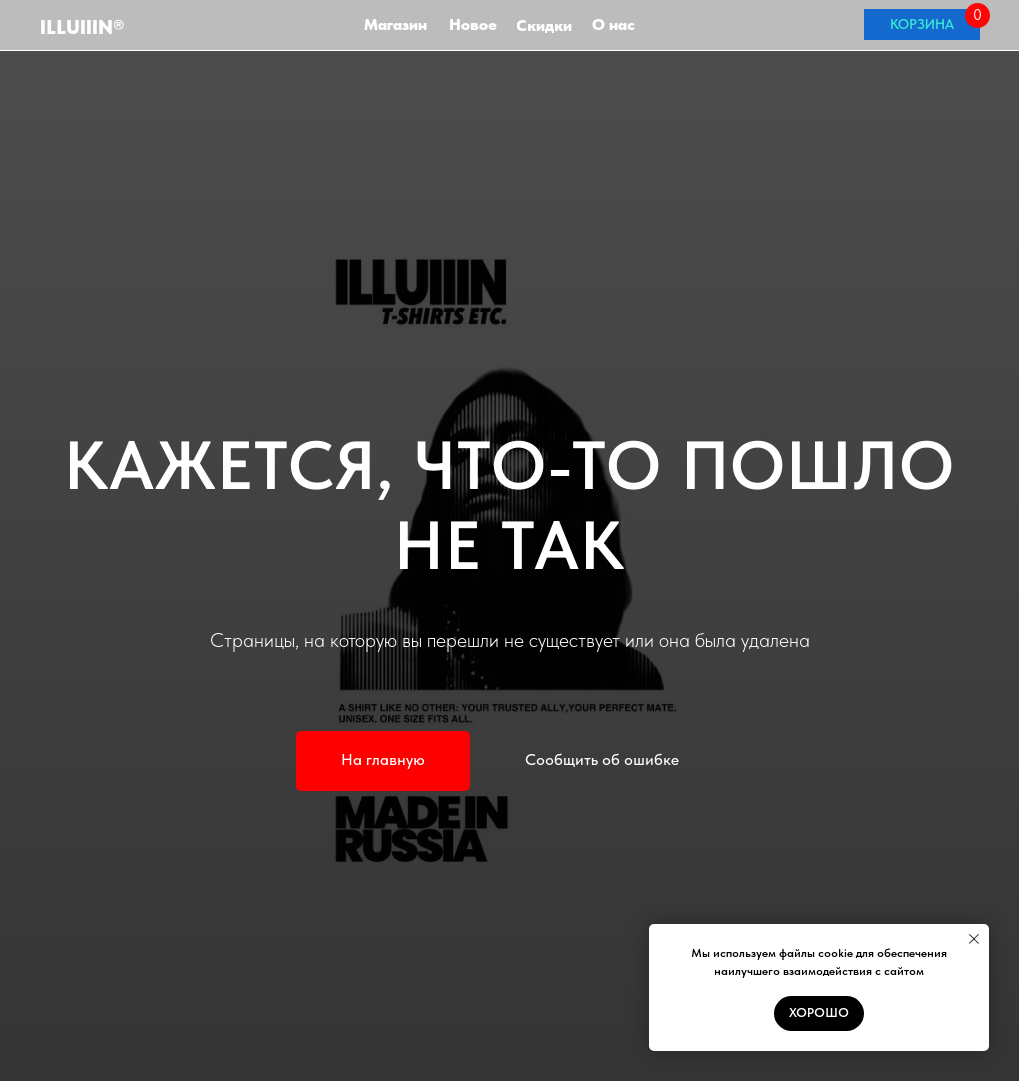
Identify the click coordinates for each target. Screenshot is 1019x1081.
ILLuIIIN (82, 27)
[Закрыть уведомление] (974, 939)
